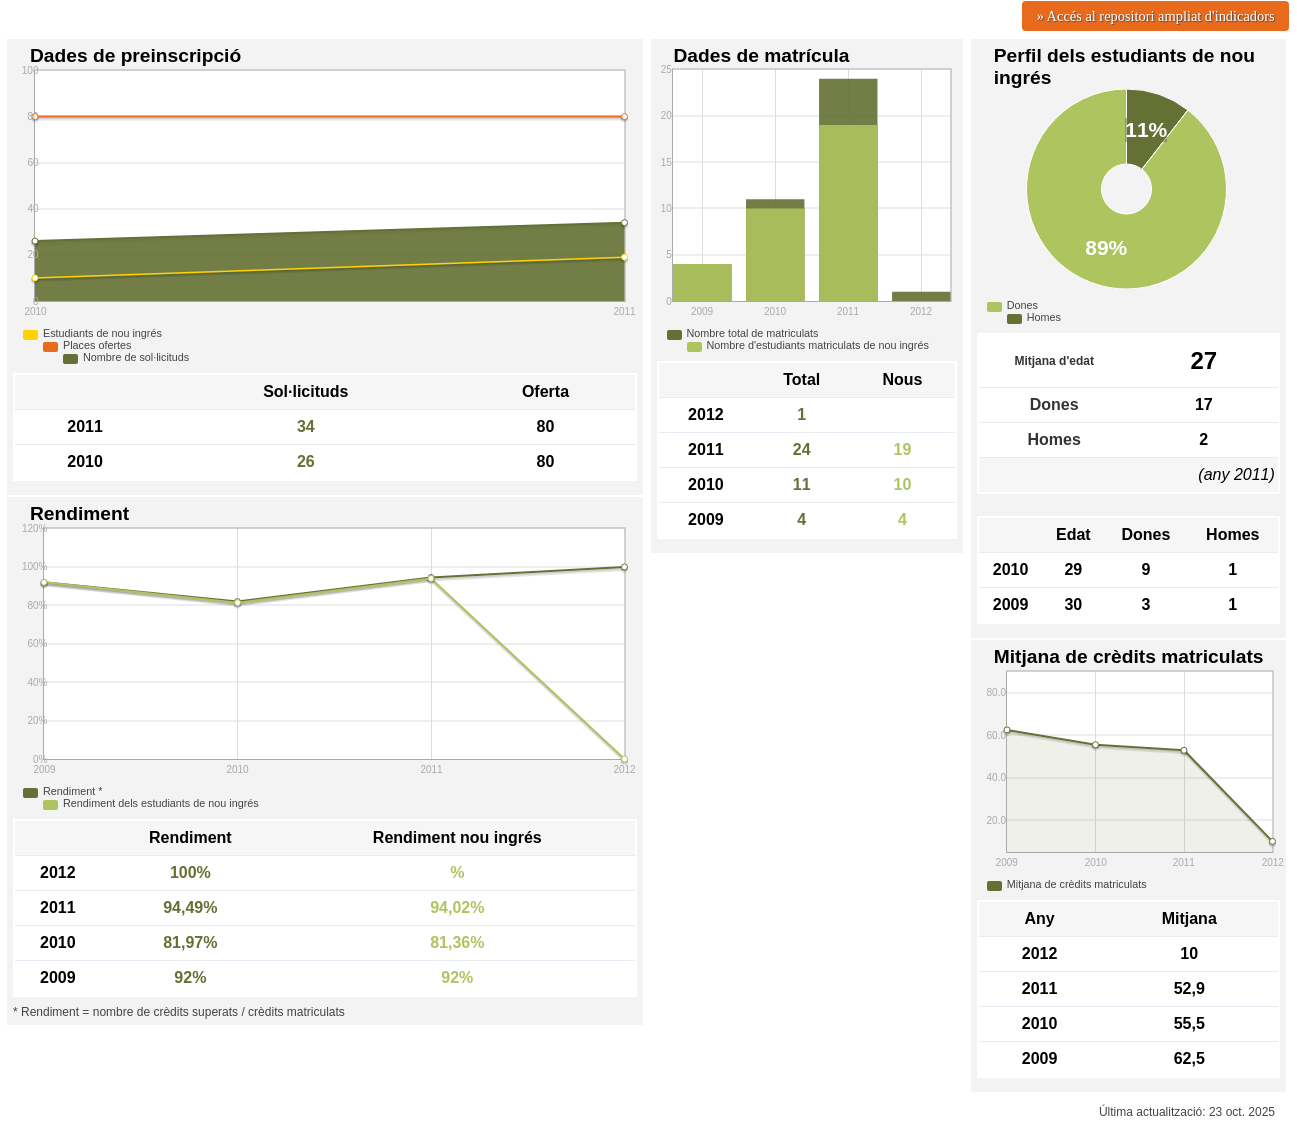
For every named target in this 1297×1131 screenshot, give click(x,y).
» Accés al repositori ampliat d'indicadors (1156, 16)
